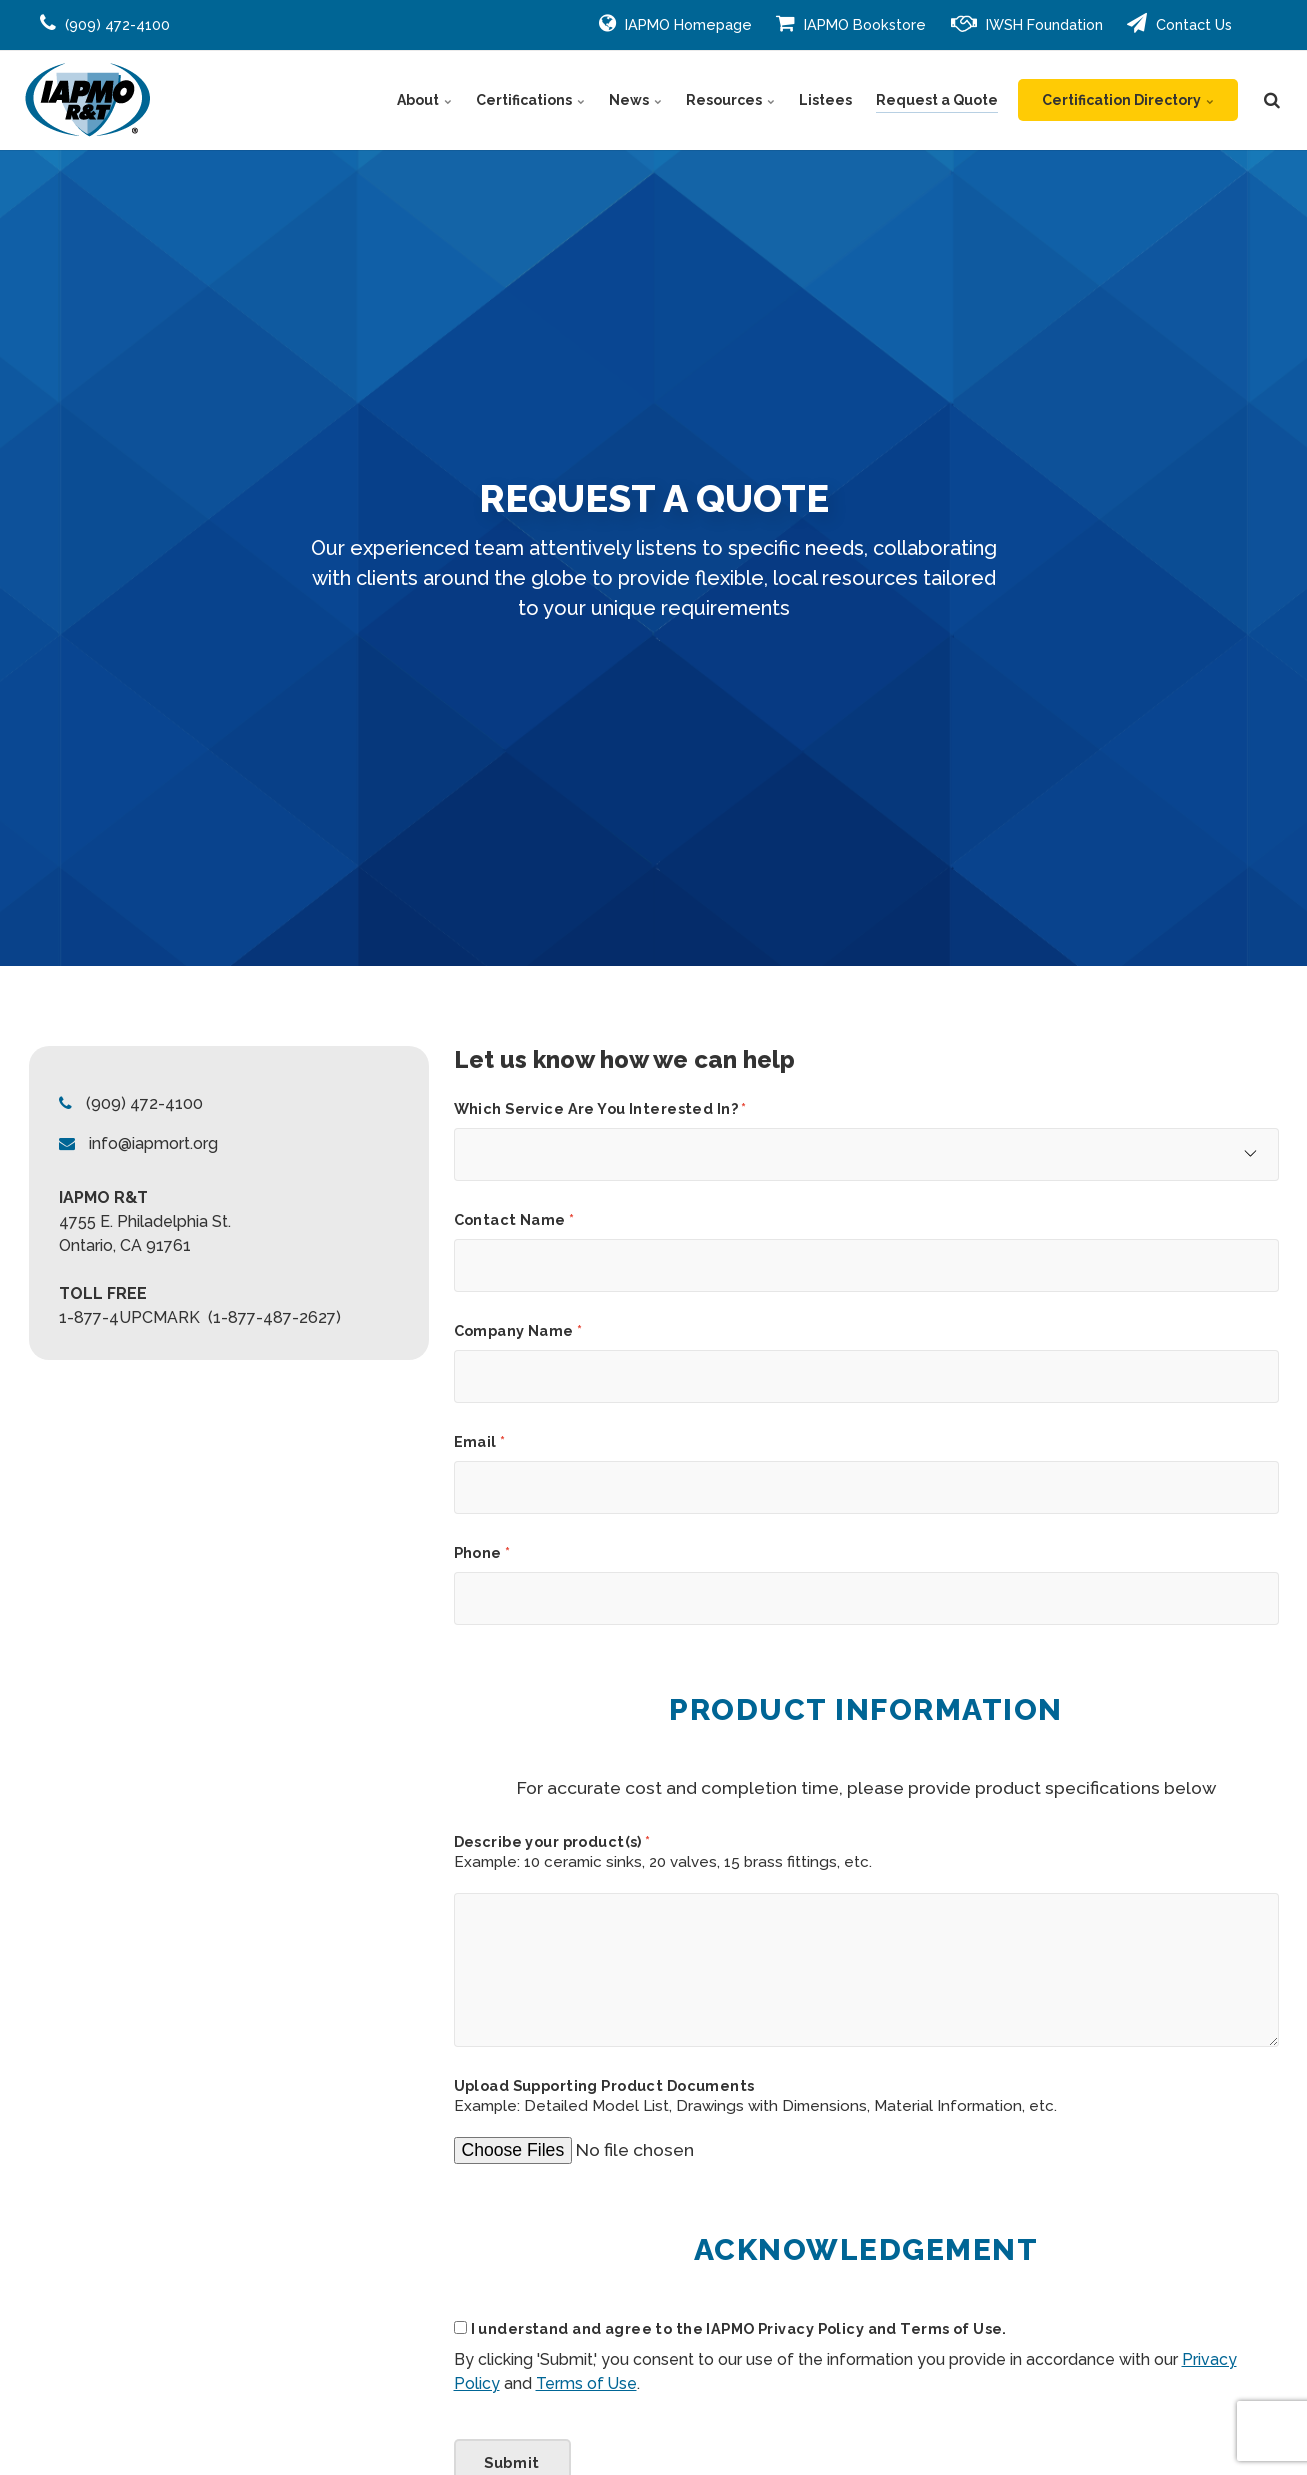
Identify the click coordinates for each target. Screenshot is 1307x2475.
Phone (482, 1553)
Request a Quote (937, 100)
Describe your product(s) (552, 1842)
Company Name (518, 1331)
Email (480, 1442)
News (635, 100)
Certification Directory (1128, 100)
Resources (730, 100)
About (424, 100)
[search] (1272, 100)
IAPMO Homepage (675, 23)
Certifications (530, 100)
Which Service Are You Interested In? (600, 1109)
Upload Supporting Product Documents (604, 2086)
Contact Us (1179, 23)
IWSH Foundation (1027, 23)
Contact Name (514, 1220)
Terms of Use (586, 2383)
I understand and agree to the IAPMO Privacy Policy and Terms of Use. (739, 2329)
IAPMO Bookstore (851, 23)
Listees (825, 100)
